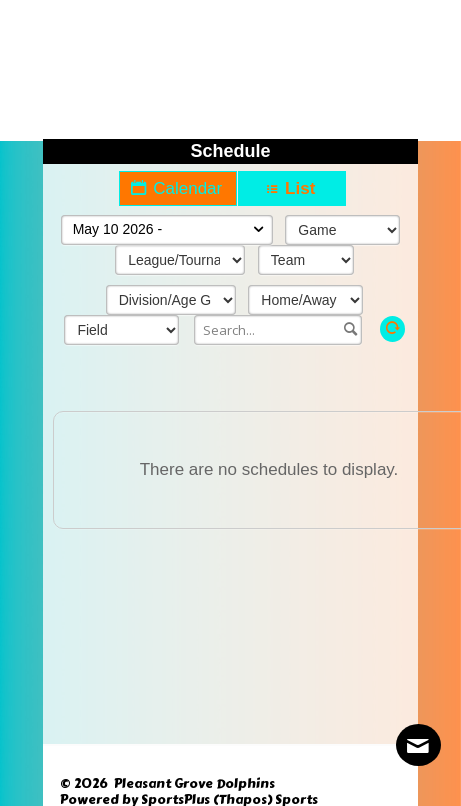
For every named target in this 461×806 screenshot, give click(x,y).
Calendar (178, 188)
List (292, 188)
